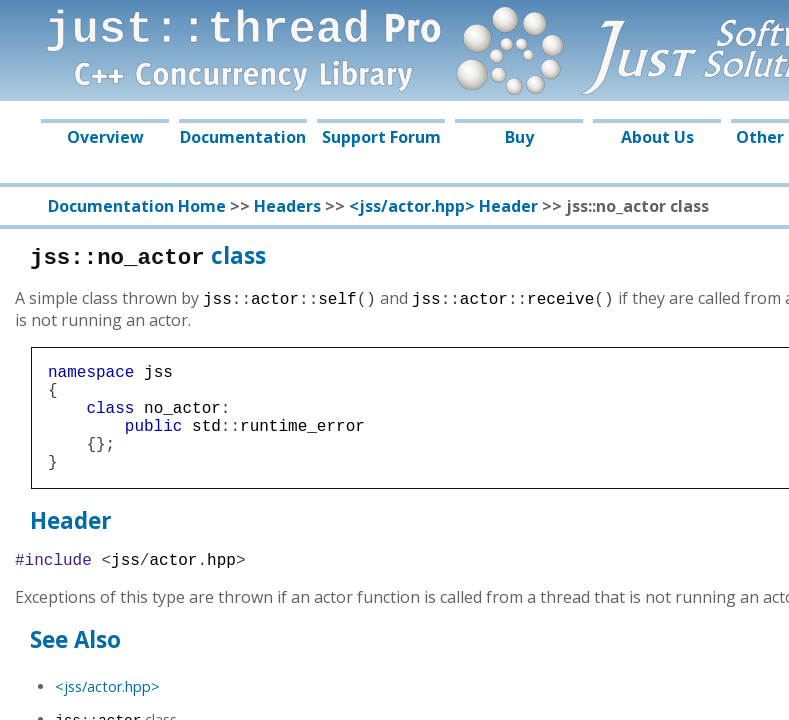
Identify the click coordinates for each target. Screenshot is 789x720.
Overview (105, 137)
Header (71, 544)
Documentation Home (137, 206)
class (148, 255)
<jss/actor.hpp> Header (443, 206)
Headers (287, 206)
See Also (75, 667)
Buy (519, 137)
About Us (657, 137)
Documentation (243, 137)
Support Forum (381, 137)
